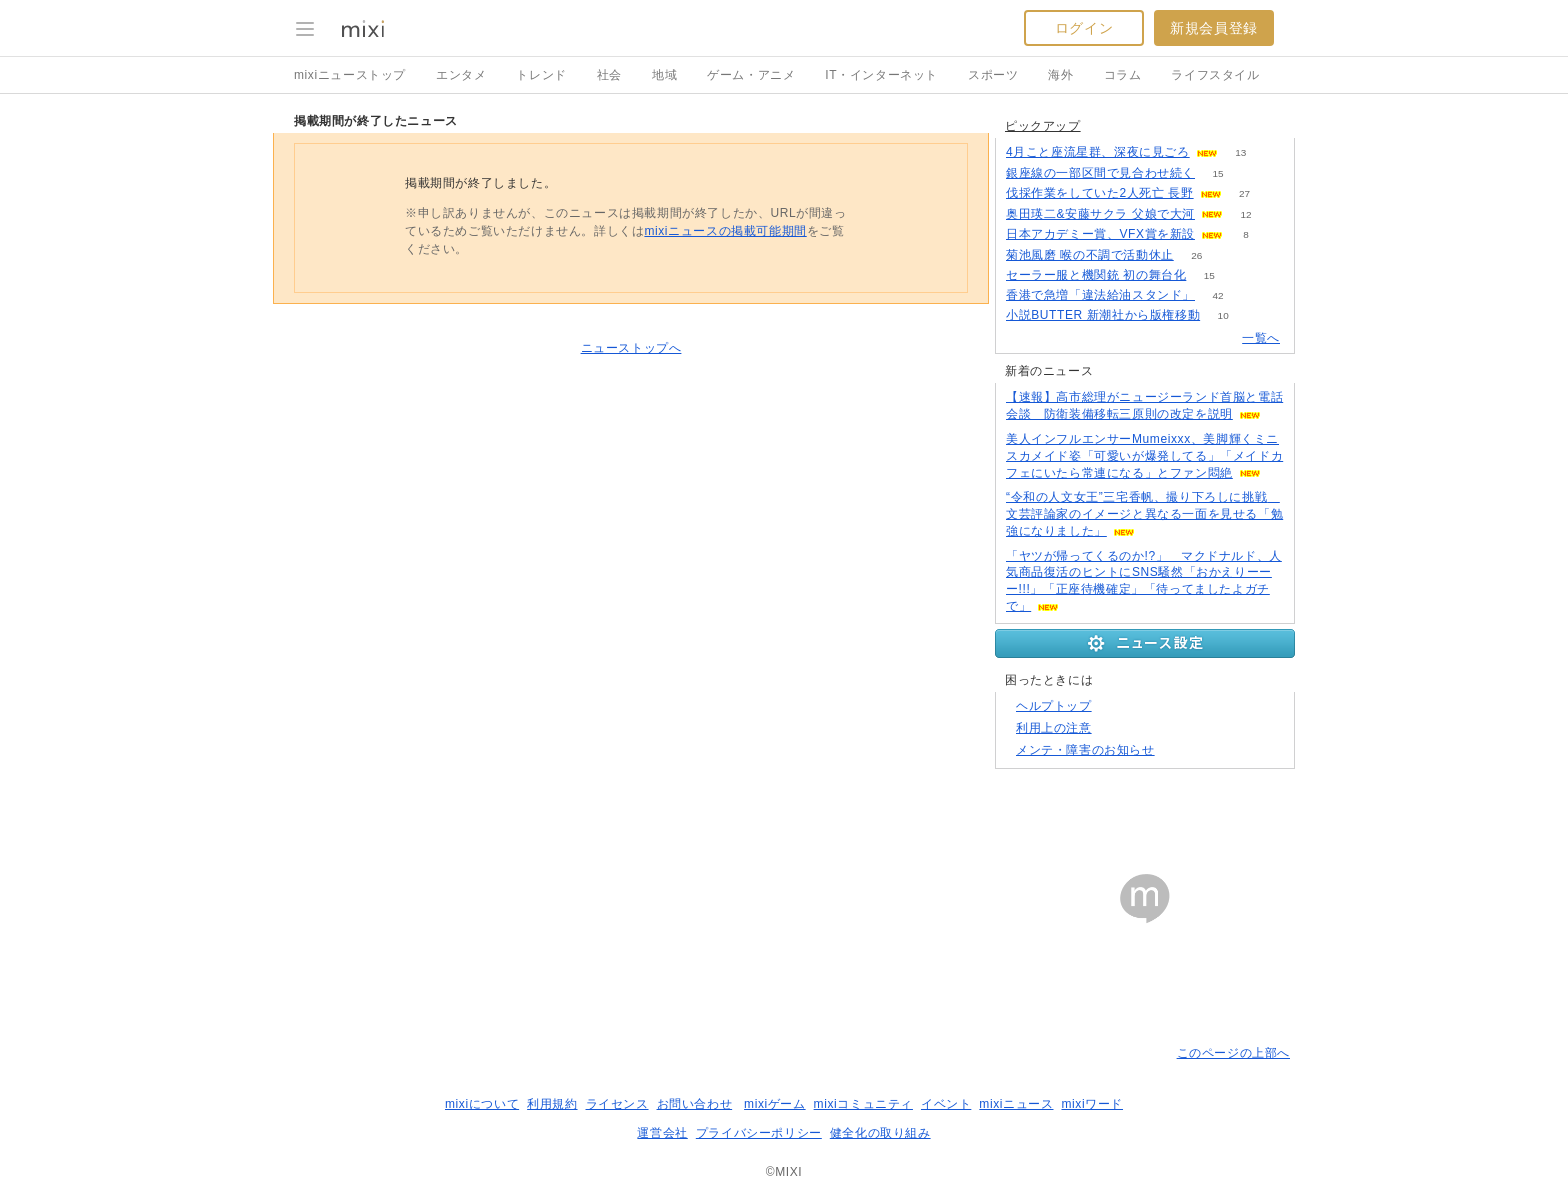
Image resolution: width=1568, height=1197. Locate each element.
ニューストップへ (631, 348)
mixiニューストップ (350, 75)
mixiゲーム (775, 1104)
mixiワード (1092, 1104)
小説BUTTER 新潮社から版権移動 (1103, 315)
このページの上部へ (1233, 1053)
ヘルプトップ (1054, 706)
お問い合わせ (695, 1104)
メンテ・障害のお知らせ (1085, 750)
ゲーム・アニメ (751, 75)
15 (1217, 173)
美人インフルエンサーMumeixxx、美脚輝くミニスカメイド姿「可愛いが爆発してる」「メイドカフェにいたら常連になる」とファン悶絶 (1144, 456)
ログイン (1084, 28)
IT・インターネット (881, 75)
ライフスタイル (1215, 75)
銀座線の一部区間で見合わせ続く (1100, 173)
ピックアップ (1043, 126)
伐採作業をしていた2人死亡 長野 (1100, 193)
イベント (946, 1104)
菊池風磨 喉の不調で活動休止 (1090, 255)
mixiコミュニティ (863, 1104)
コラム (1123, 75)
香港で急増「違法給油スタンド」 (1100, 295)
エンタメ (461, 75)
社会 (609, 75)
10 (1223, 315)
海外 (1060, 75)
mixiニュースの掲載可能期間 (725, 231)
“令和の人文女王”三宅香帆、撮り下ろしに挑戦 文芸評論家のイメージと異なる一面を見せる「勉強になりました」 (1144, 514)
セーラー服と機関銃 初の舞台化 (1096, 275)
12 (1245, 214)
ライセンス (617, 1104)
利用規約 (552, 1104)
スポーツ (993, 75)
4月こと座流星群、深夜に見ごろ (1098, 152)
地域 (664, 75)
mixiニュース (1016, 1104)
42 (1217, 295)
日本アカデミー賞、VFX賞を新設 (1100, 234)
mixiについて (482, 1104)
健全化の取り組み (880, 1133)
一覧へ (1261, 338)
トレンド (541, 75)
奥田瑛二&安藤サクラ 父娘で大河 (1100, 214)
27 (1244, 193)
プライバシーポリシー (759, 1133)
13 (1240, 152)
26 (1196, 255)
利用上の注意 (1054, 728)
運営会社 (662, 1133)
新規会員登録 (1214, 28)
